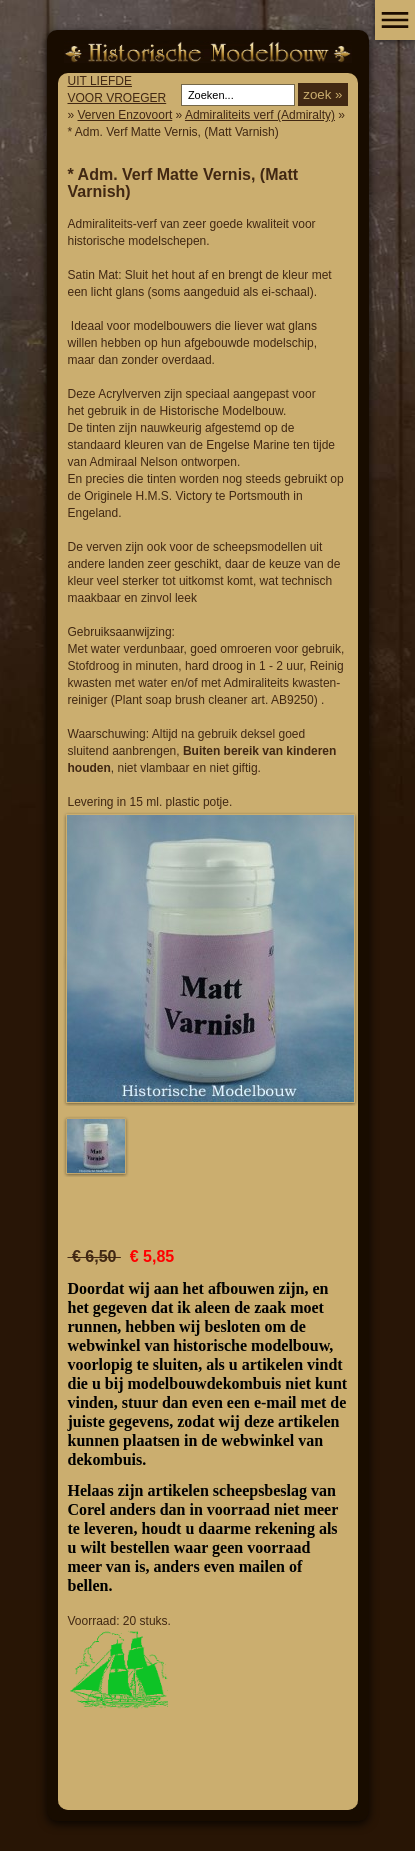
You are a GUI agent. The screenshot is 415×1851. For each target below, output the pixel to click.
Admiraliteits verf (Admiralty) (260, 115)
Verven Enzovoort (125, 115)
